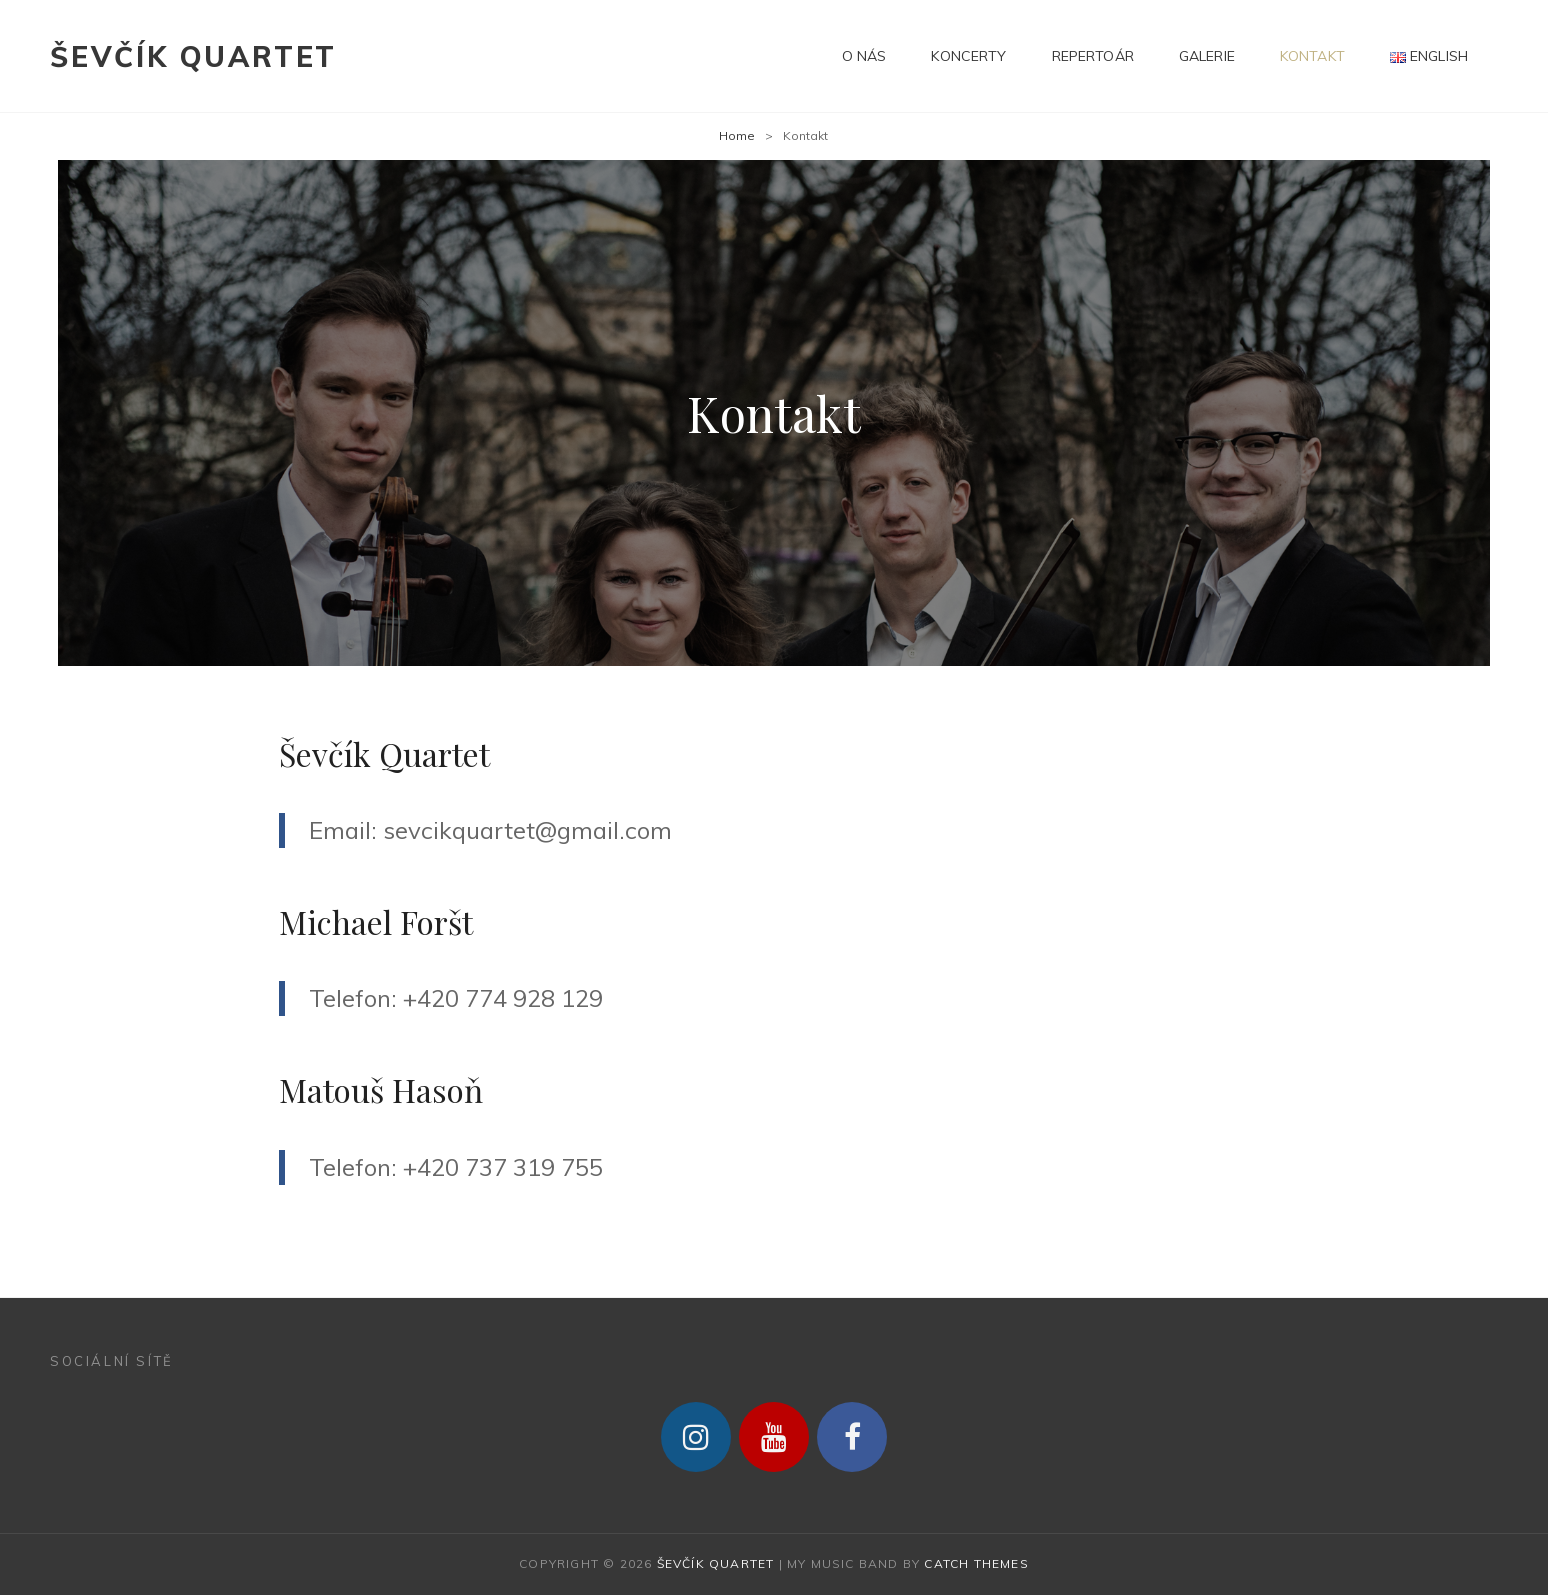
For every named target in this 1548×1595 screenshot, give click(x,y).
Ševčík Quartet (193, 56)
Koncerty (968, 56)
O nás (864, 56)
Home (737, 135)
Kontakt (1312, 56)
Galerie (1207, 56)
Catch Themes (976, 1563)
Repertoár (1093, 56)
